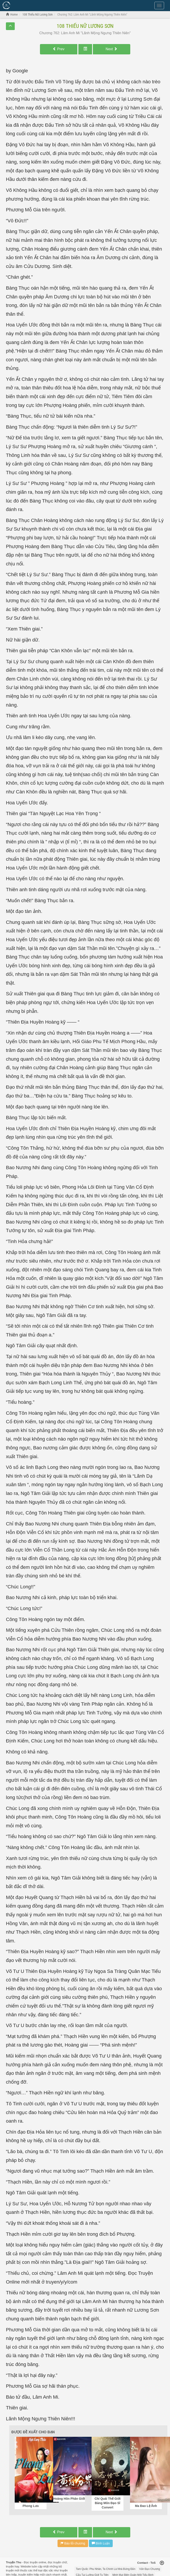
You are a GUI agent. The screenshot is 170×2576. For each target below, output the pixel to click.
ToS (153, 2562)
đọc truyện (54, 2562)
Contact (142, 2562)
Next (111, 49)
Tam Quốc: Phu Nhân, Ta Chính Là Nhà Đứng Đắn (106, 2569)
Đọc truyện (31, 2562)
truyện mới (12, 2570)
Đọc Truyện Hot (24, 5)
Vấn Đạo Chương (149, 2569)
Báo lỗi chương (72, 2543)
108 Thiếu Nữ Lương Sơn (85, 26)
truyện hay (12, 2566)
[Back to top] (162, 2563)
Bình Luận (101, 2543)
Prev (58, 49)
